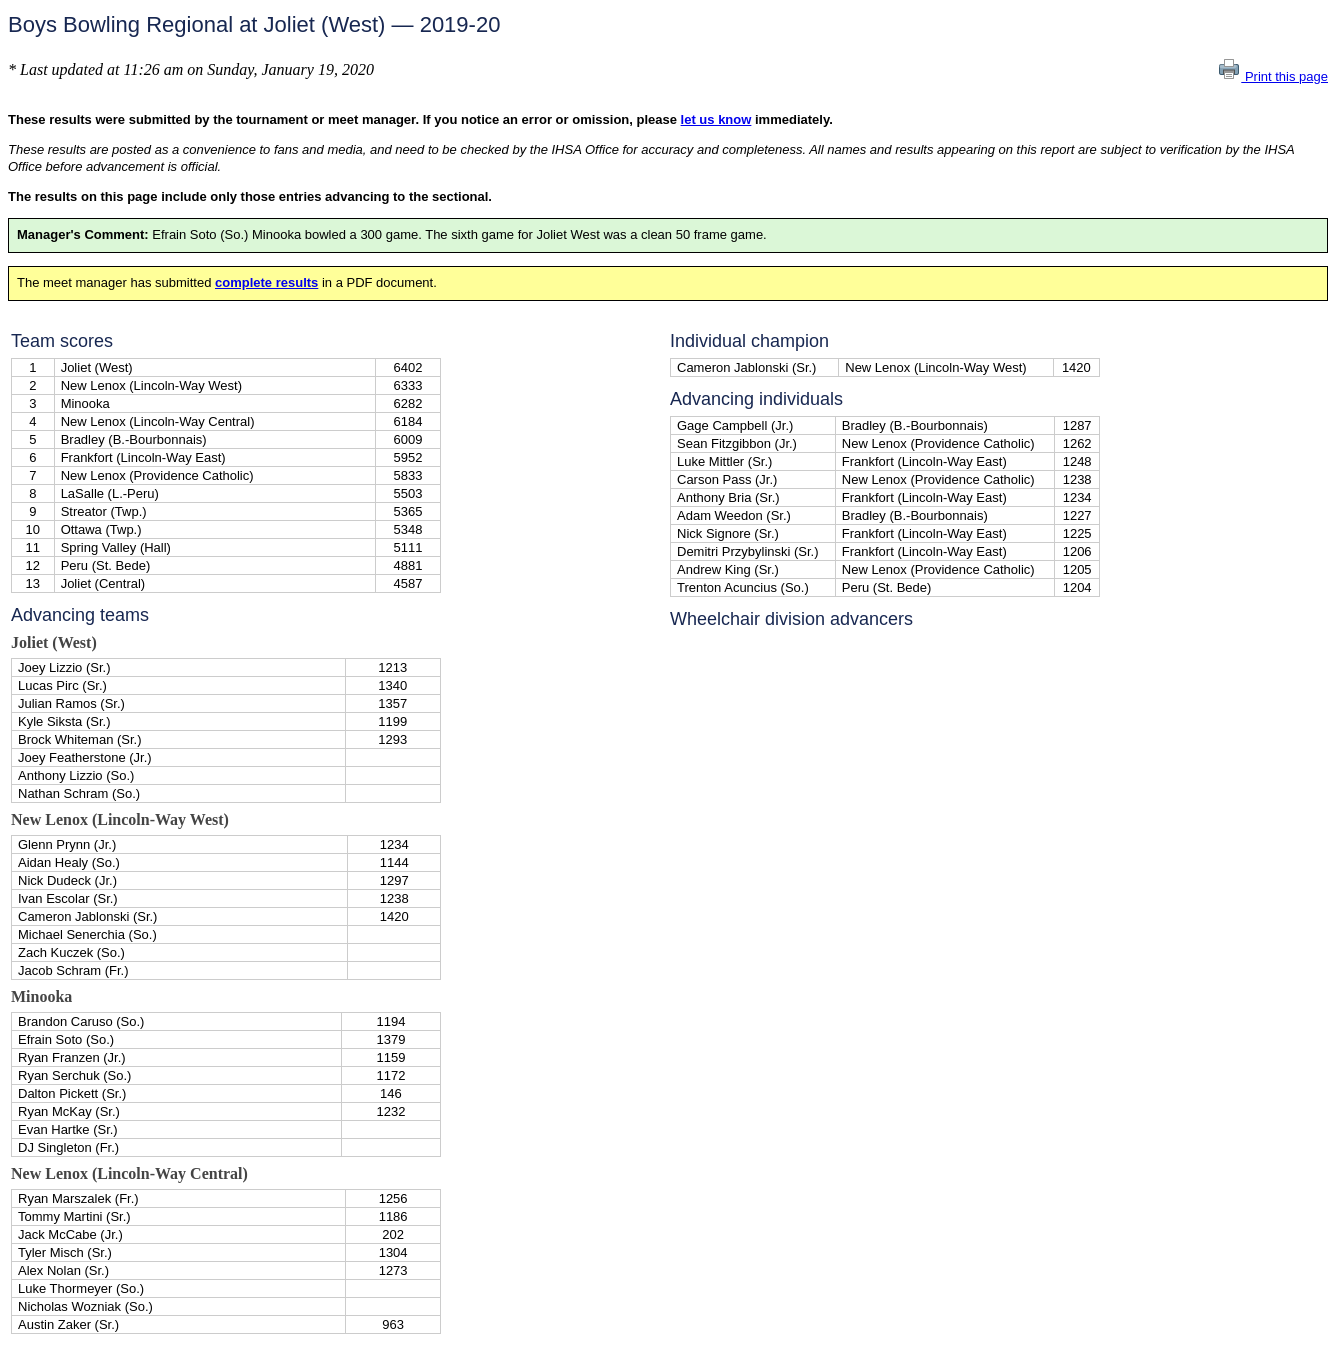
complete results (266, 282)
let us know (716, 119)
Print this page (1272, 76)
